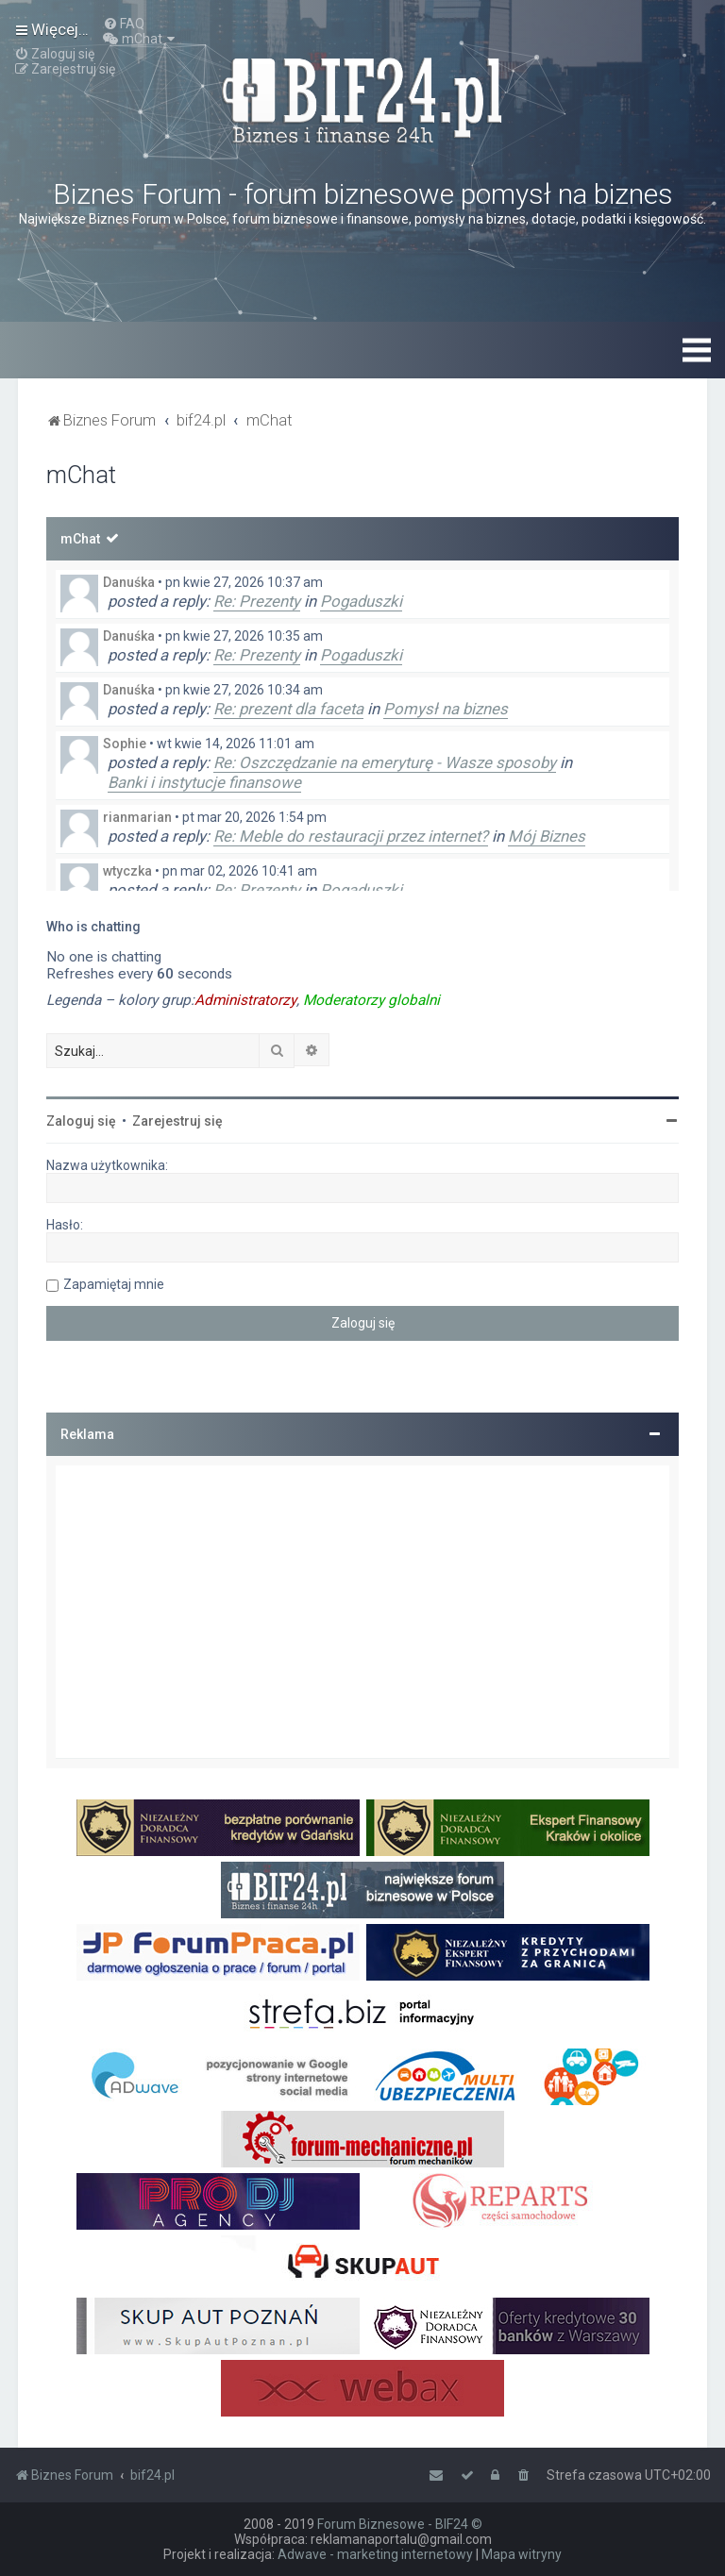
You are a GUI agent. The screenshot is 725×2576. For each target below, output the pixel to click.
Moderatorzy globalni (371, 1000)
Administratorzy (245, 1000)
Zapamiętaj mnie (113, 1284)
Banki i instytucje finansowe (204, 782)
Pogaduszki (361, 601)
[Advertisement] (362, 1612)
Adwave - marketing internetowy (375, 2554)
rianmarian (137, 817)
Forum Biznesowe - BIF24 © (399, 2524)
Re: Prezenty (256, 601)
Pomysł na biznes (445, 708)
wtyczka (127, 870)
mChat (80, 538)
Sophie (124, 743)
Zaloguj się (81, 1121)
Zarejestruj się (177, 1121)
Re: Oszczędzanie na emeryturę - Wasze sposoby (384, 762)
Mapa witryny (521, 2554)
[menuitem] (123, 23)
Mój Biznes (546, 836)
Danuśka (129, 582)
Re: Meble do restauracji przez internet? (350, 836)
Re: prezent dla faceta (288, 708)
